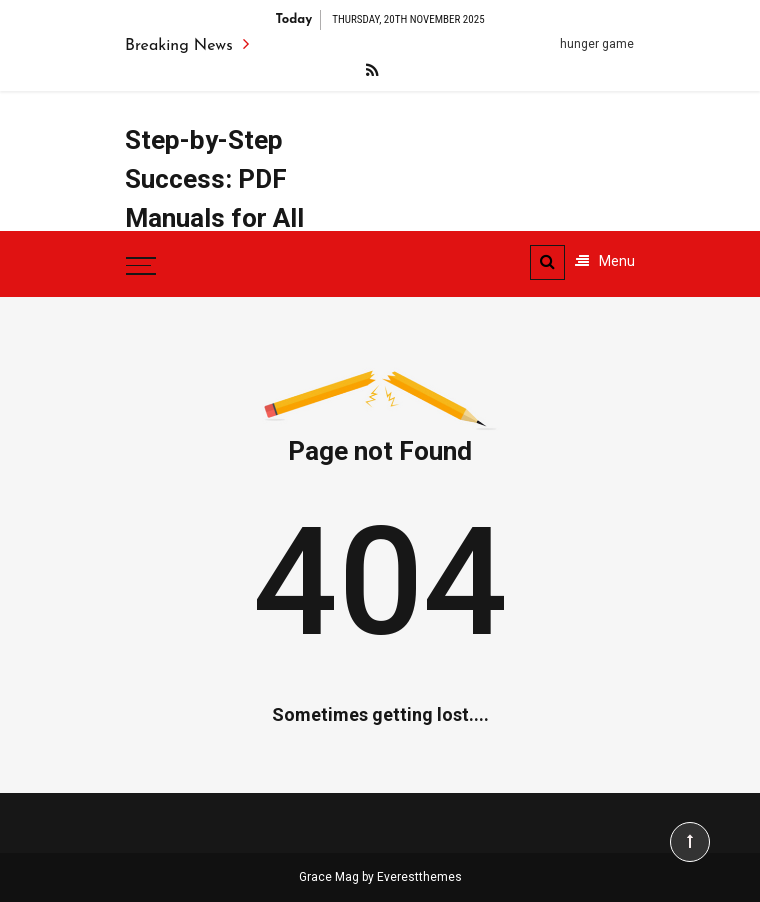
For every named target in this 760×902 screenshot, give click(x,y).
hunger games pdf (614, 44)
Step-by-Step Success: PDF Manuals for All (214, 179)
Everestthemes (419, 877)
